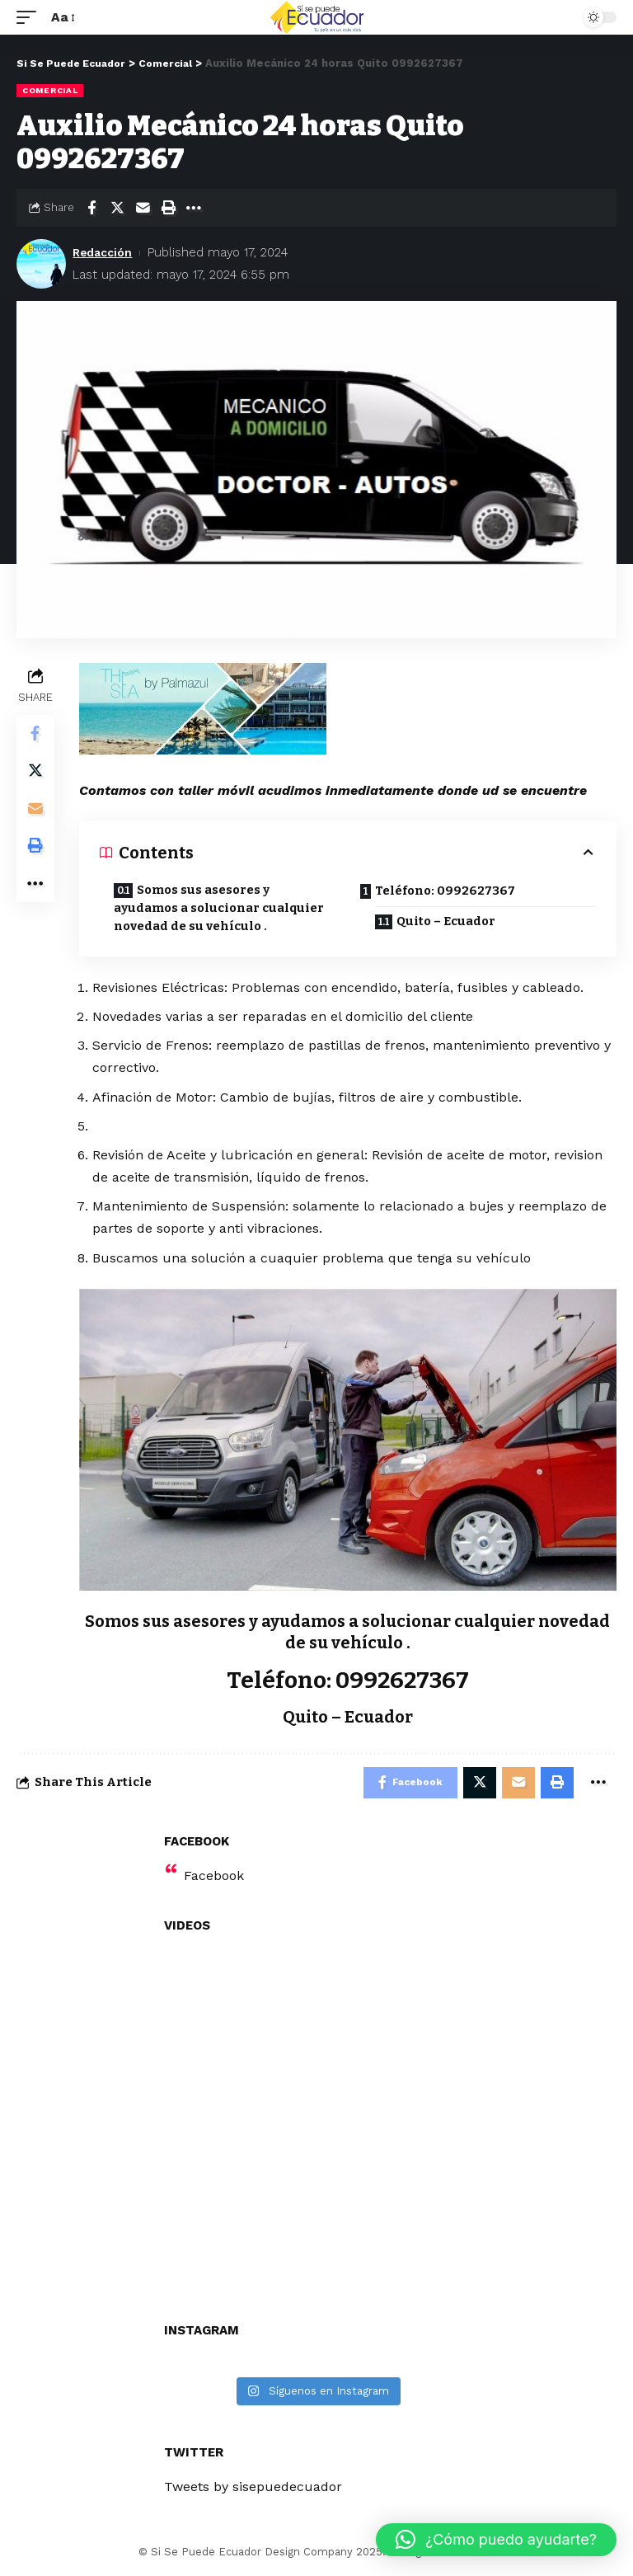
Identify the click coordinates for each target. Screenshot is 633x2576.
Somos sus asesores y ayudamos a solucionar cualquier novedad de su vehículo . (225, 909)
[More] (193, 208)
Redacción (105, 252)
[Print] (168, 208)
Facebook (214, 1878)
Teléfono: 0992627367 (447, 891)
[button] (496, 2539)
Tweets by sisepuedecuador (253, 2489)
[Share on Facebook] (91, 208)
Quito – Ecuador (449, 922)
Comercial (49, 90)
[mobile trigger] (30, 17)
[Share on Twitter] (117, 208)
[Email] (142, 208)
